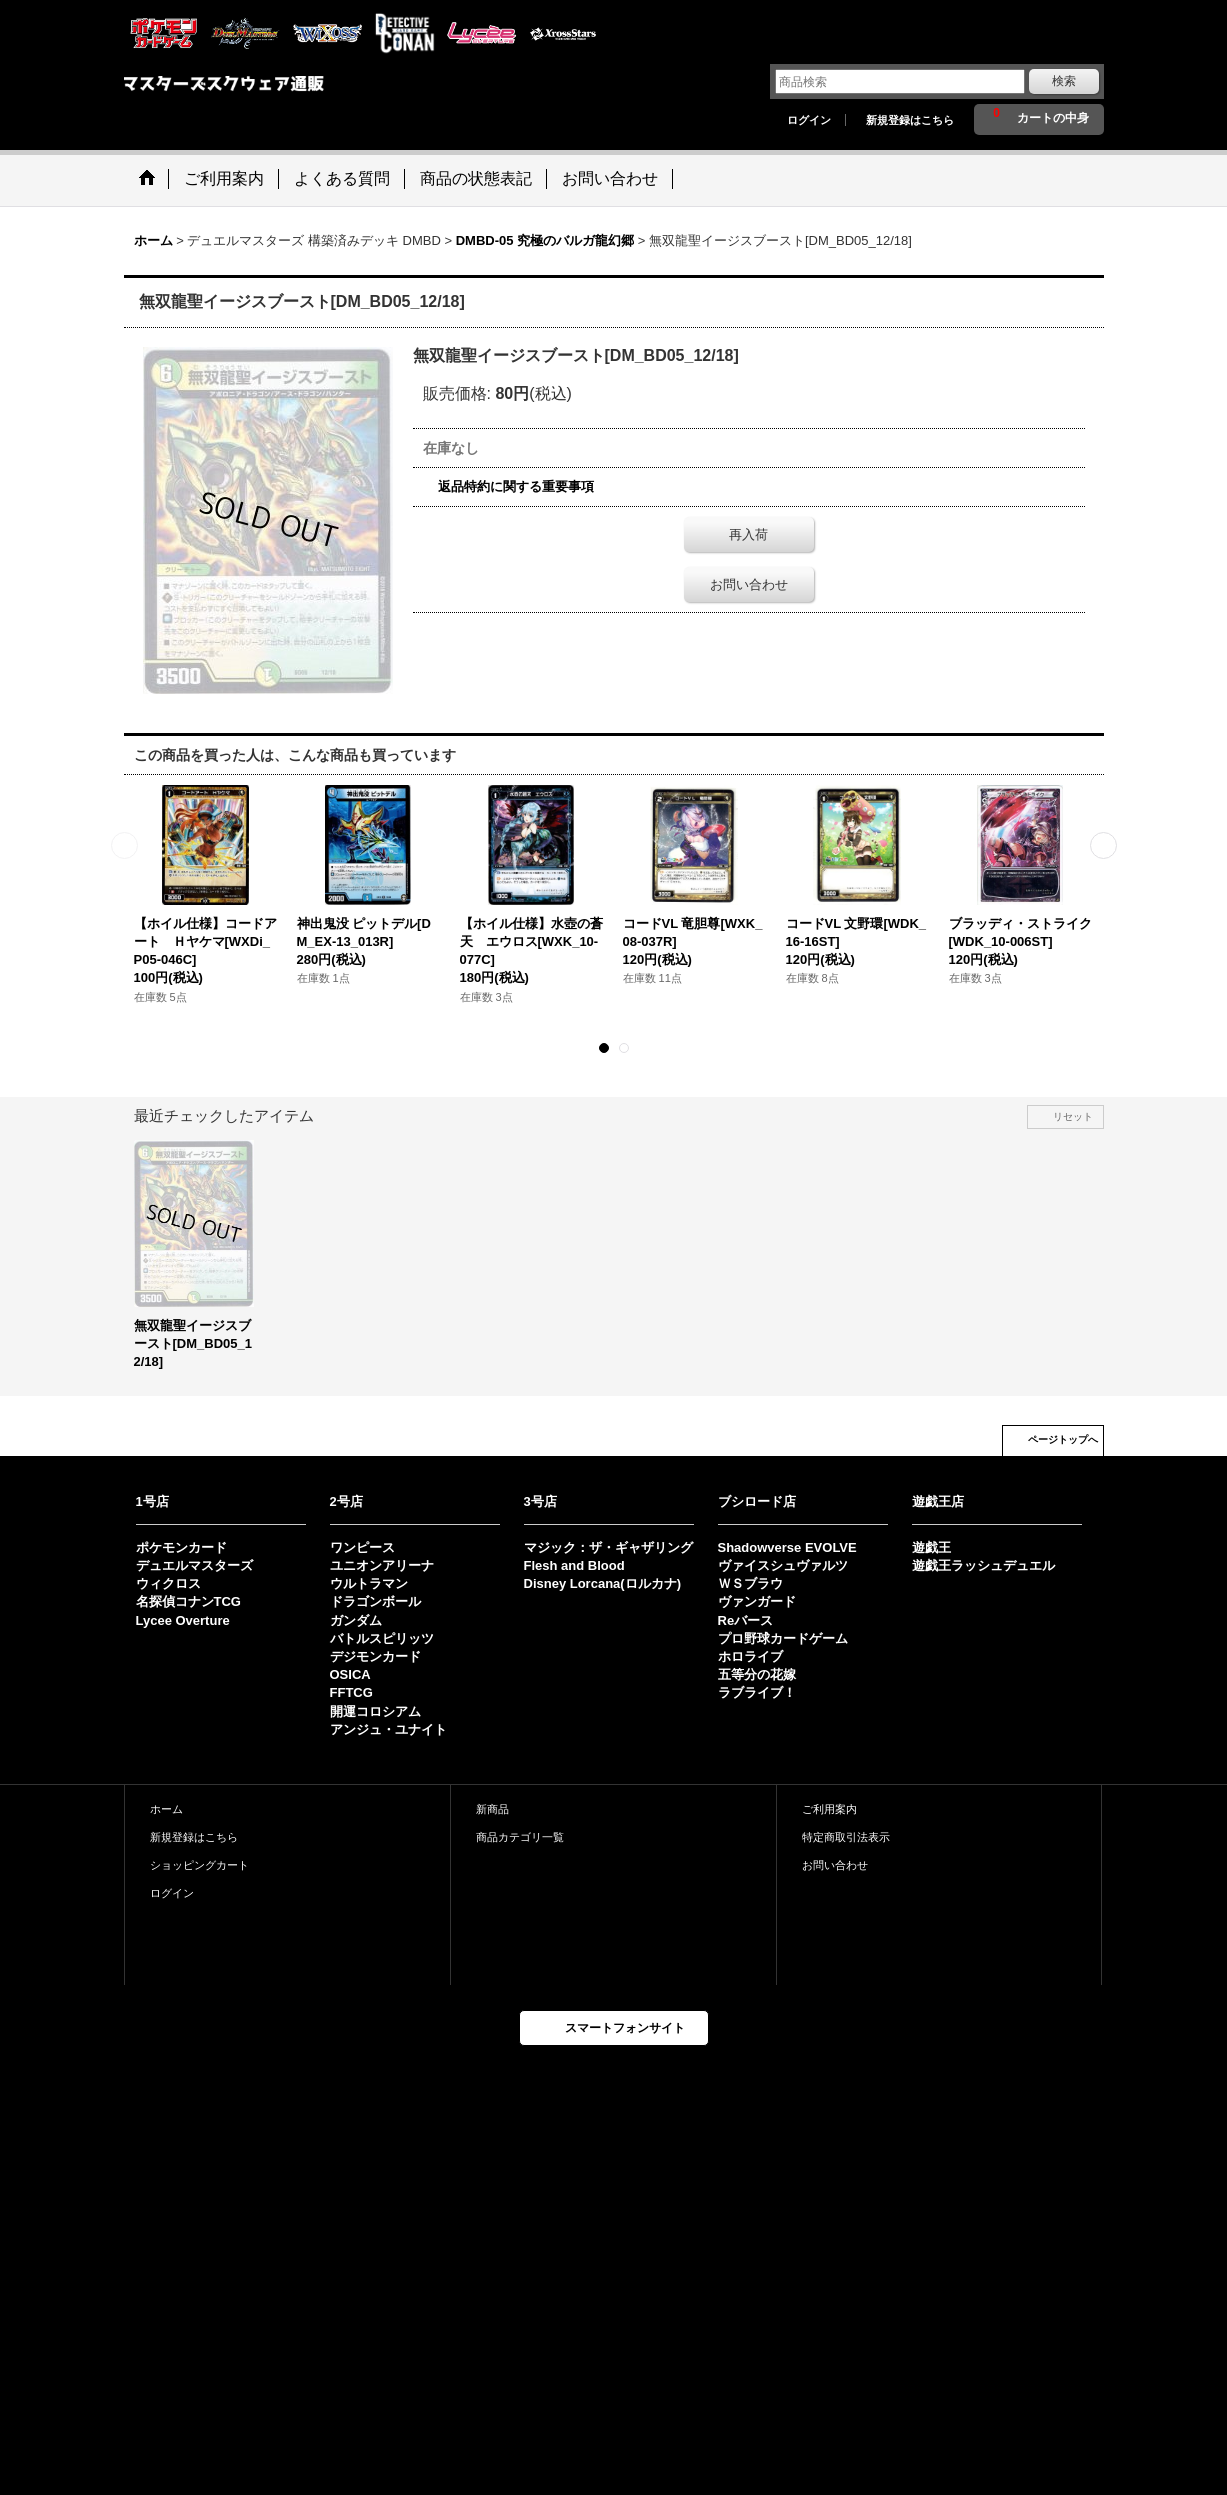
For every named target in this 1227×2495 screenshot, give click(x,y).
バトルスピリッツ (382, 1638)
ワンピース (362, 1547)
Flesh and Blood (574, 1565)
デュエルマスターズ (194, 1565)
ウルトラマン (369, 1583)
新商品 (492, 1809)
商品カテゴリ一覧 (520, 1837)
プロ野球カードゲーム (783, 1638)
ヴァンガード (757, 1601)
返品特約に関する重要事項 (516, 486)
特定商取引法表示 (846, 1837)
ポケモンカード (181, 1547)
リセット (1073, 1116)
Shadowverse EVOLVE (787, 1547)
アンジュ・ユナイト (388, 1729)
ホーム (166, 1809)
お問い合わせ (749, 584)
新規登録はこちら (910, 120)
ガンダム (356, 1620)
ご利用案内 (829, 1809)
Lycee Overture (183, 1620)
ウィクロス (168, 1583)
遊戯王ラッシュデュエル (983, 1565)
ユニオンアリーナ (382, 1565)
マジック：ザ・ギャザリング (608, 1547)
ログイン (809, 120)
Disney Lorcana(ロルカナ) (602, 1583)
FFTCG (351, 1692)
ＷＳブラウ (750, 1583)
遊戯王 (931, 1547)
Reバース (746, 1620)
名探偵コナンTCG (188, 1601)
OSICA (350, 1674)
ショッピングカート (199, 1865)
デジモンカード (375, 1656)
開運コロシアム (375, 1711)
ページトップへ (1063, 1439)
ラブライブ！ (757, 1692)
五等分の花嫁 (757, 1674)
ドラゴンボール (375, 1601)
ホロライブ (750, 1656)
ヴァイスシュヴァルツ (783, 1565)
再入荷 (748, 534)
